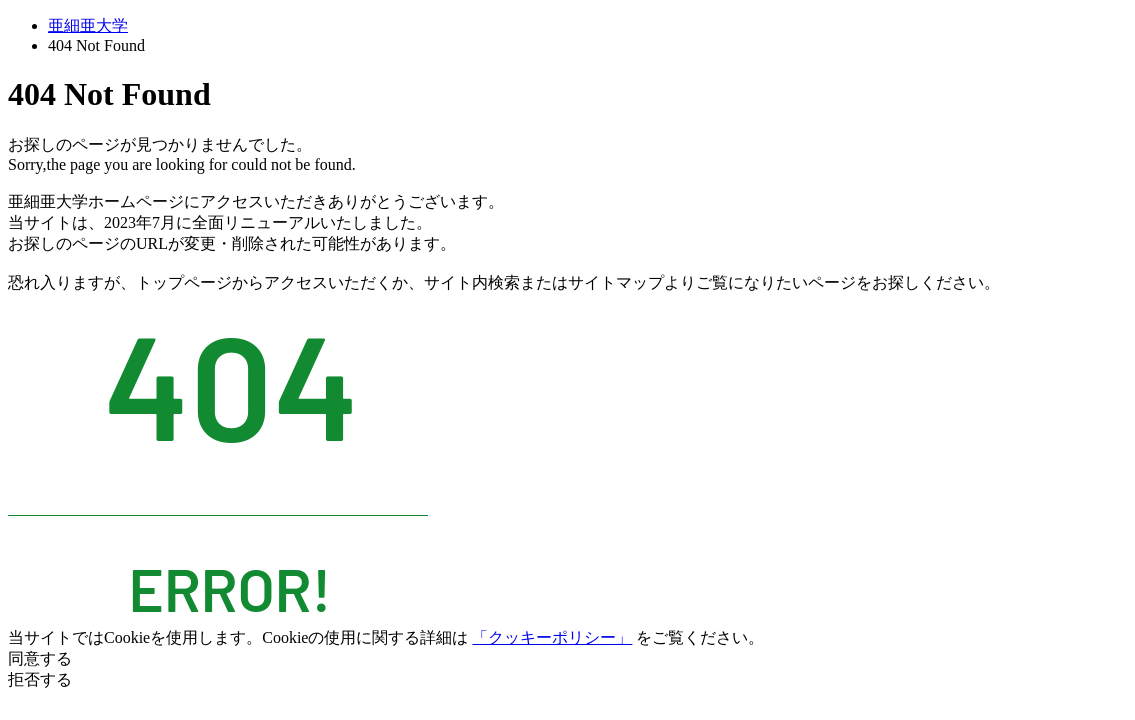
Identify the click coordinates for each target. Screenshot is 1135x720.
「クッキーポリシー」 (552, 637)
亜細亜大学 (88, 25)
